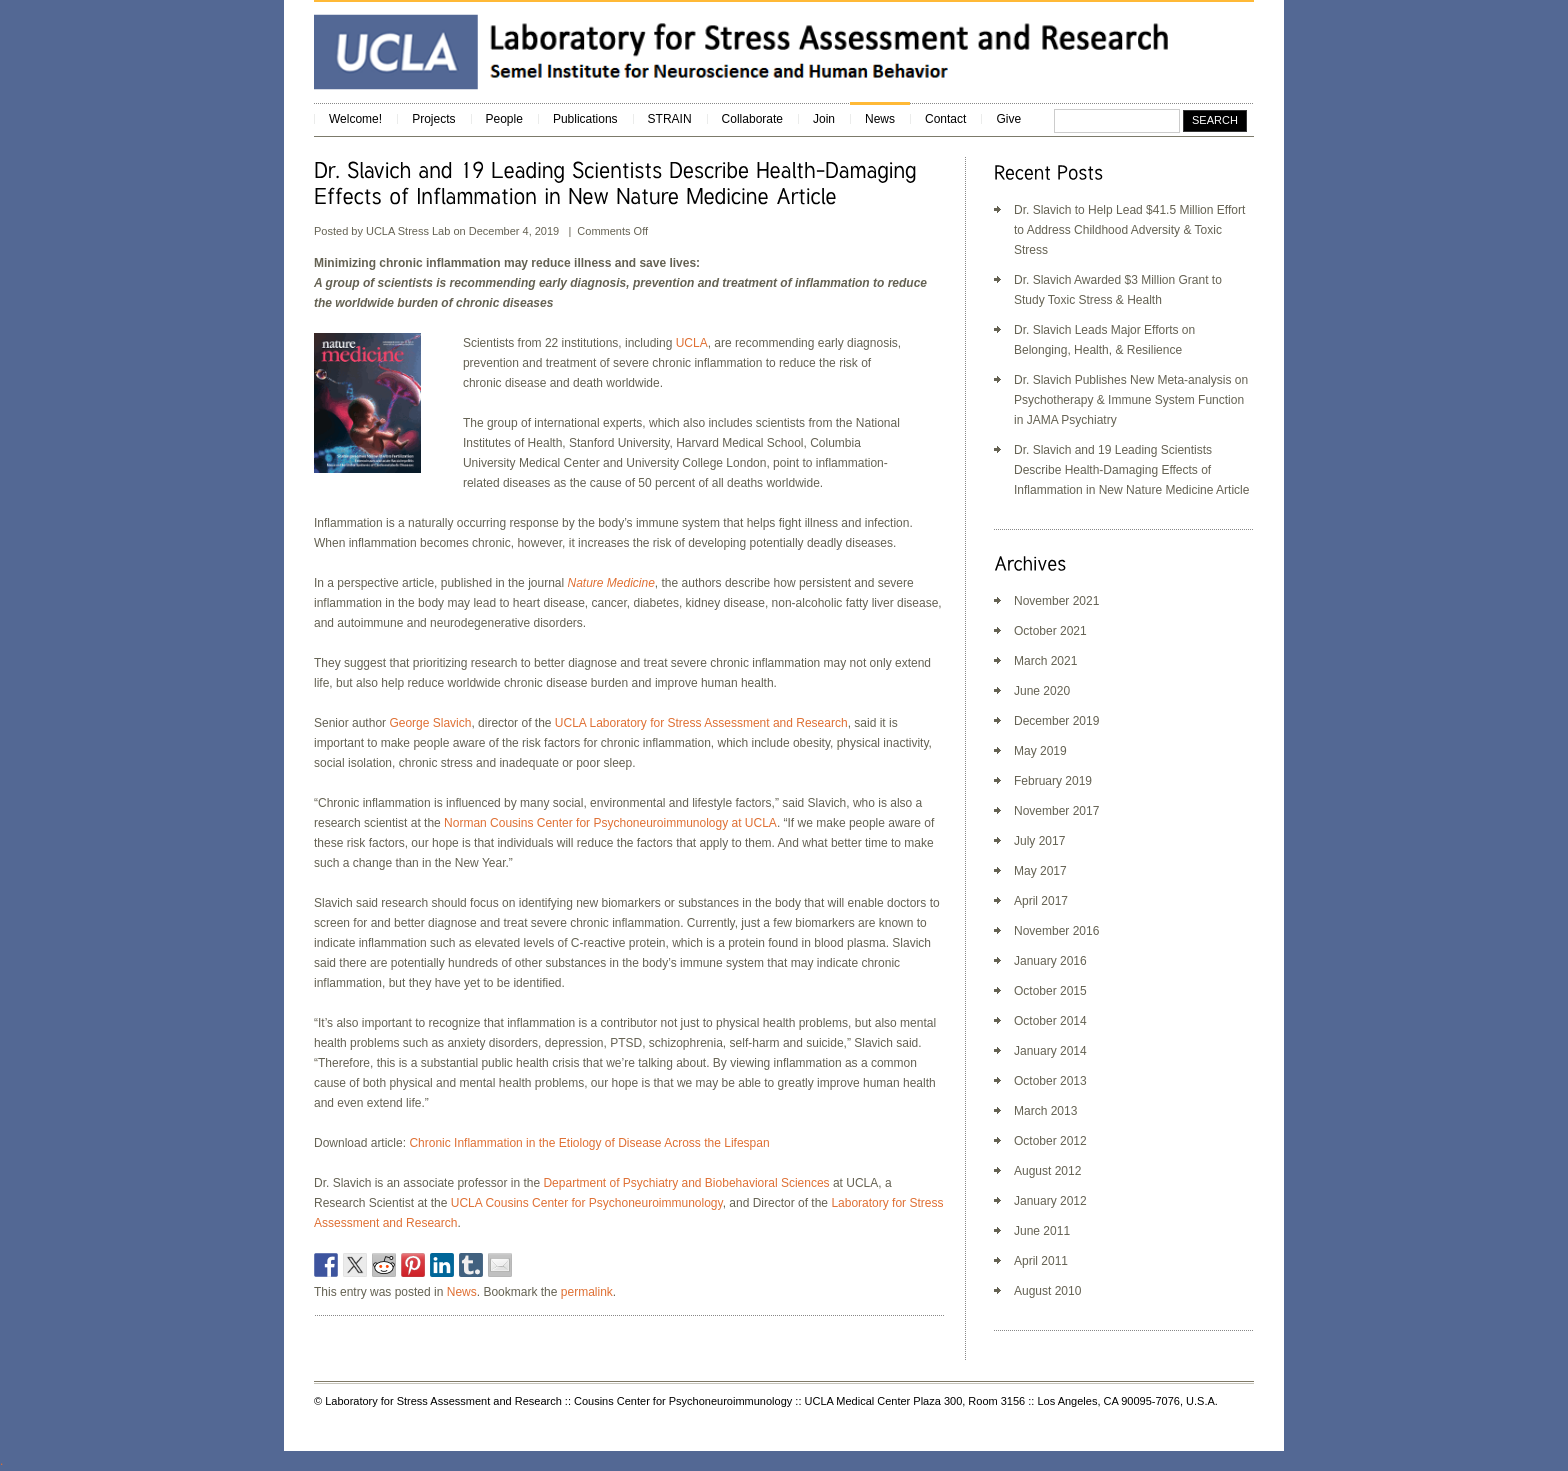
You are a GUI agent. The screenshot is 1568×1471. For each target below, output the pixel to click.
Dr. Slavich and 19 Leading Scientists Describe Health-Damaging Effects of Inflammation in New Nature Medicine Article (1131, 470)
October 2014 (1050, 1021)
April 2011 (1041, 1261)
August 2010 (1047, 1291)
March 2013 (1045, 1111)
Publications (585, 119)
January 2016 (1050, 961)
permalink (587, 1292)
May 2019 (1040, 751)
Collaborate (752, 119)
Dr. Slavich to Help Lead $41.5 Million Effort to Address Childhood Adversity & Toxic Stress (1129, 230)
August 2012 (1047, 1171)
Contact (945, 119)
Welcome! (355, 119)
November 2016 (1056, 931)
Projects (433, 119)
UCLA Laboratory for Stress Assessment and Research (701, 723)
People (504, 119)
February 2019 (1053, 781)
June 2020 (1042, 691)
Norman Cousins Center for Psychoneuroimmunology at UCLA (610, 823)
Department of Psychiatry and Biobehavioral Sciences (686, 1183)
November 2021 (1056, 601)
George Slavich (430, 723)
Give (1008, 119)
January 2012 (1050, 1201)
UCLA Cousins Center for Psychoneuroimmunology (587, 1203)
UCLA (692, 343)
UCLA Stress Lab (409, 231)
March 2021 (1045, 661)
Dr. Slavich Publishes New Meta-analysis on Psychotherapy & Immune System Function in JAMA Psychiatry (1131, 400)
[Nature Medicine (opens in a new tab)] (610, 583)
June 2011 (1042, 1231)
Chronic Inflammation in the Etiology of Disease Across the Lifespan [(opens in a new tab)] (589, 1143)
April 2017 (1041, 901)
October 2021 (1050, 631)
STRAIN (670, 119)
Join (824, 119)
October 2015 (1050, 991)
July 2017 (1039, 841)
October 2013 (1050, 1081)
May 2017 (1040, 871)
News (880, 119)
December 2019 (1056, 721)
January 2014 (1050, 1051)
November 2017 (1056, 811)
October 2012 (1050, 1141)
